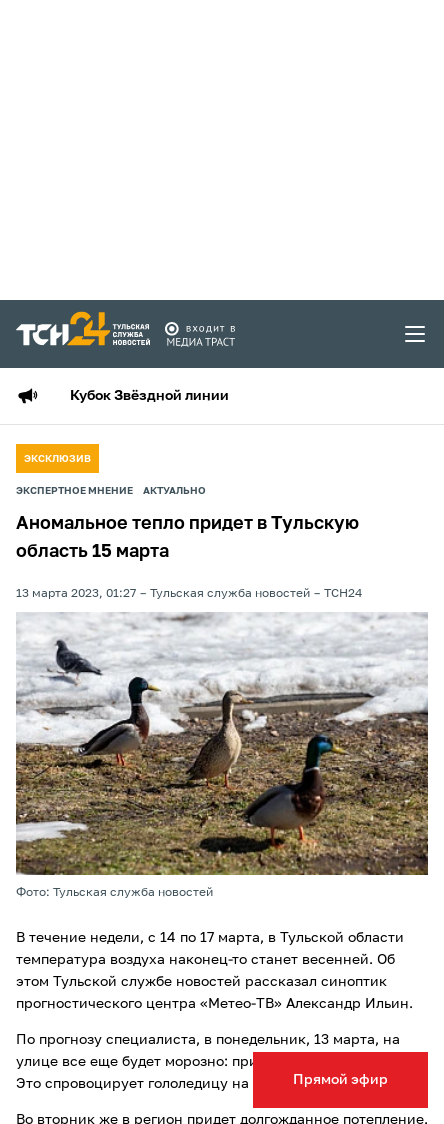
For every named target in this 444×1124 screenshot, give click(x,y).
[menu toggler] (416, 334)
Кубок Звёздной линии (149, 396)
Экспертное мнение (74, 491)
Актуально (174, 491)
